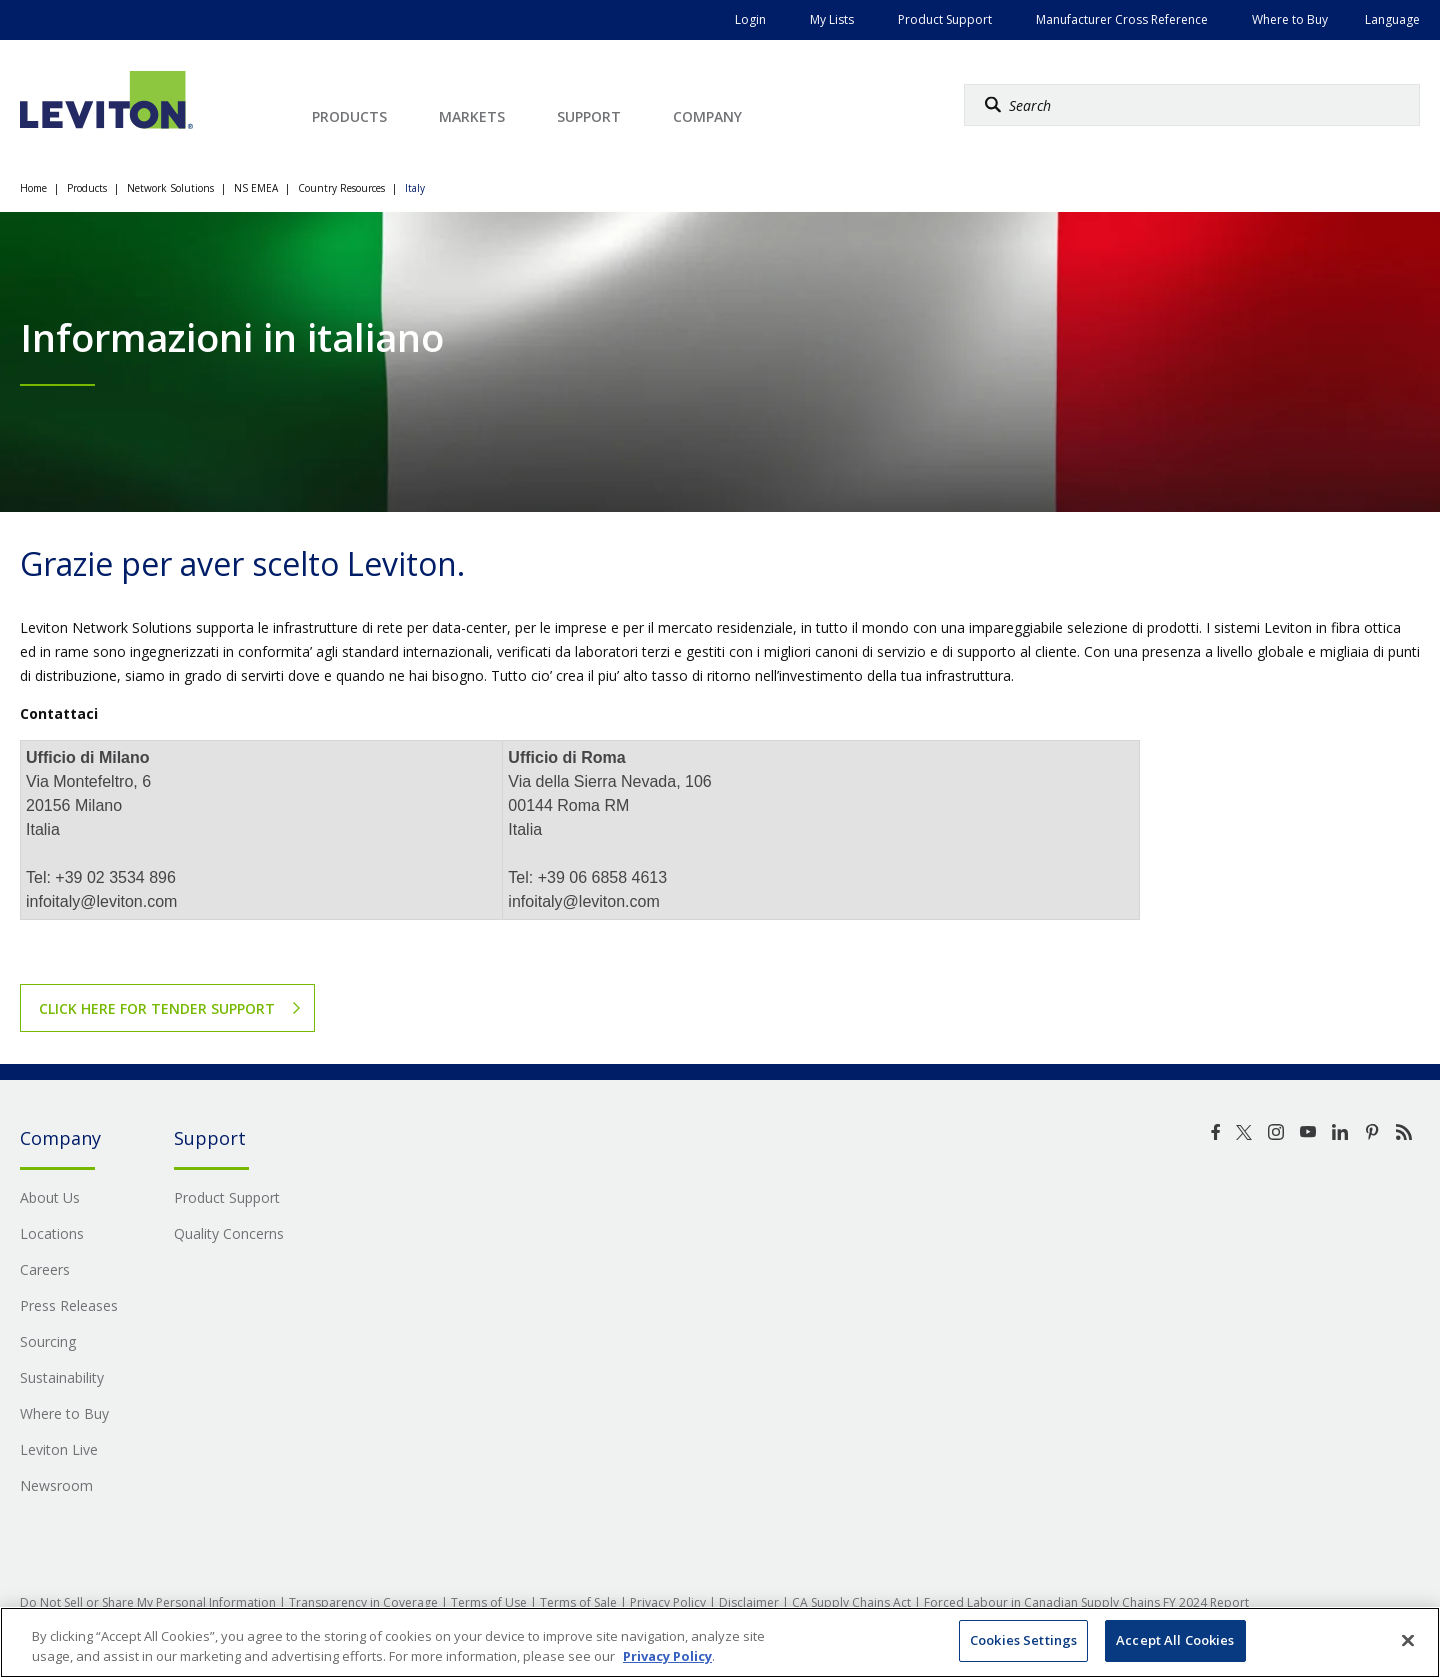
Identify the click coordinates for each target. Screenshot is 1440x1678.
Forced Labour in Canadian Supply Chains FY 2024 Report (1086, 1602)
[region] (720, 1642)
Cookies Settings (1023, 1640)
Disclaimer (749, 1602)
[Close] (1408, 1640)
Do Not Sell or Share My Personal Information (148, 1602)
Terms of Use (489, 1602)
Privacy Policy (668, 1602)
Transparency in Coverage (363, 1602)
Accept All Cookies (1175, 1640)
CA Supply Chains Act (851, 1602)
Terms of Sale (578, 1602)
